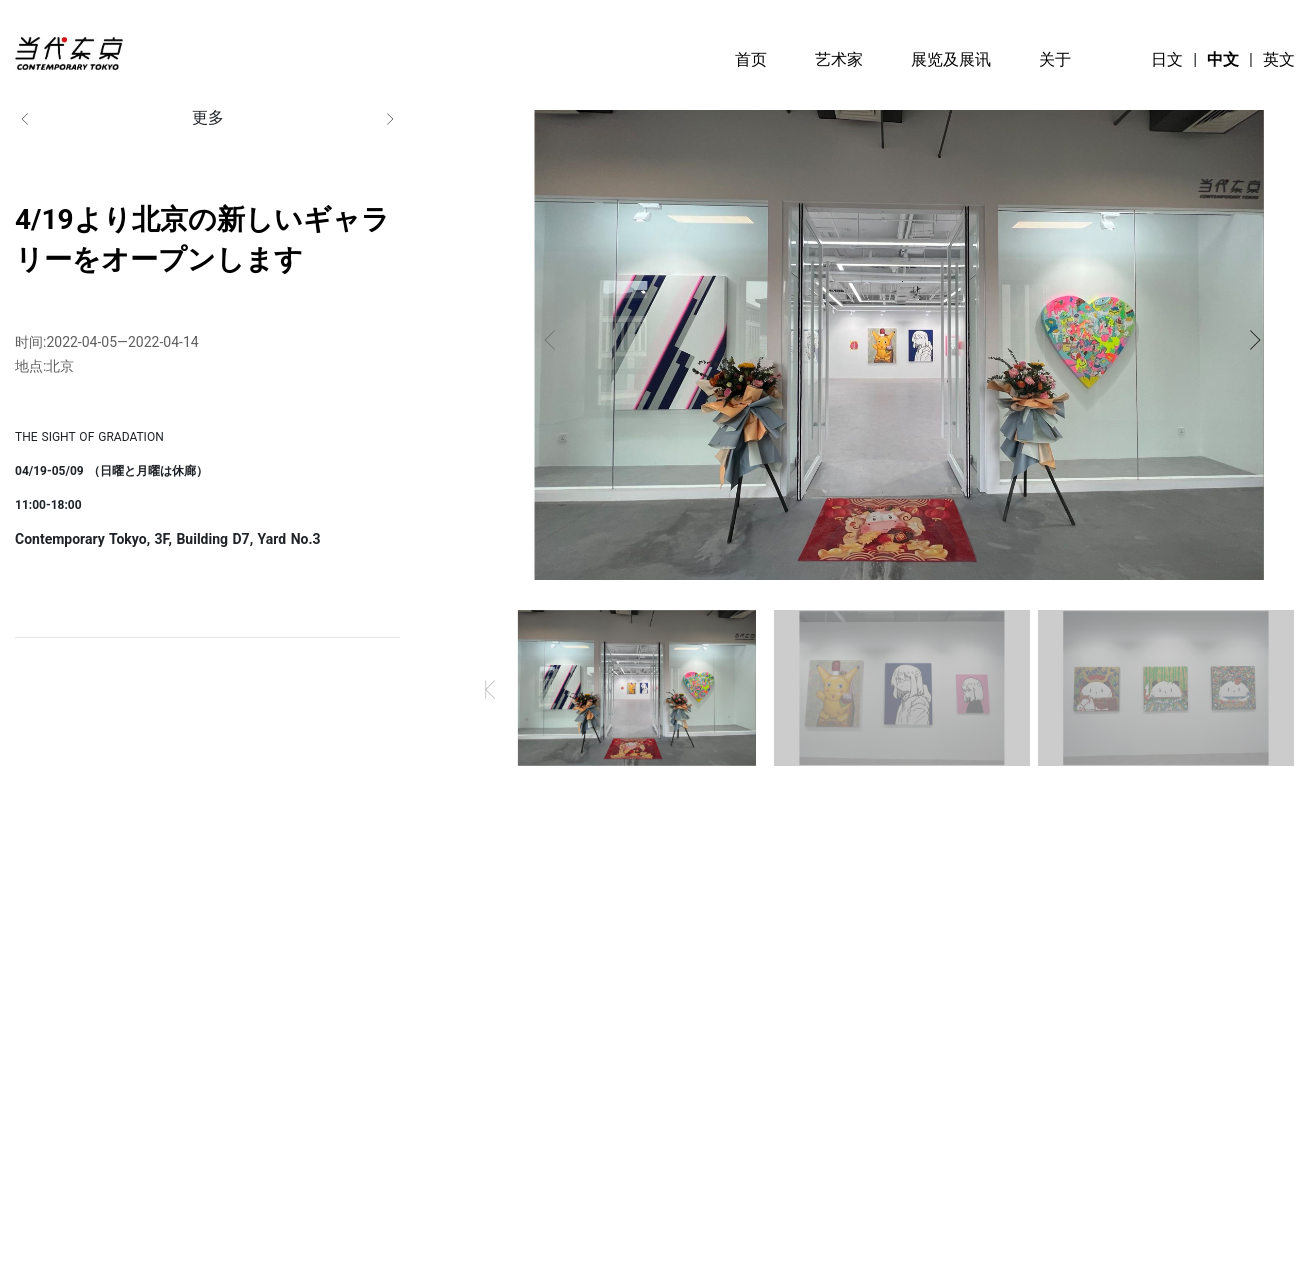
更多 (208, 118)
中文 (1223, 59)
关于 (1055, 59)
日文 (1167, 59)
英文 (1279, 59)
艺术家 (839, 59)
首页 (751, 59)
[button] (550, 340)
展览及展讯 (951, 59)
